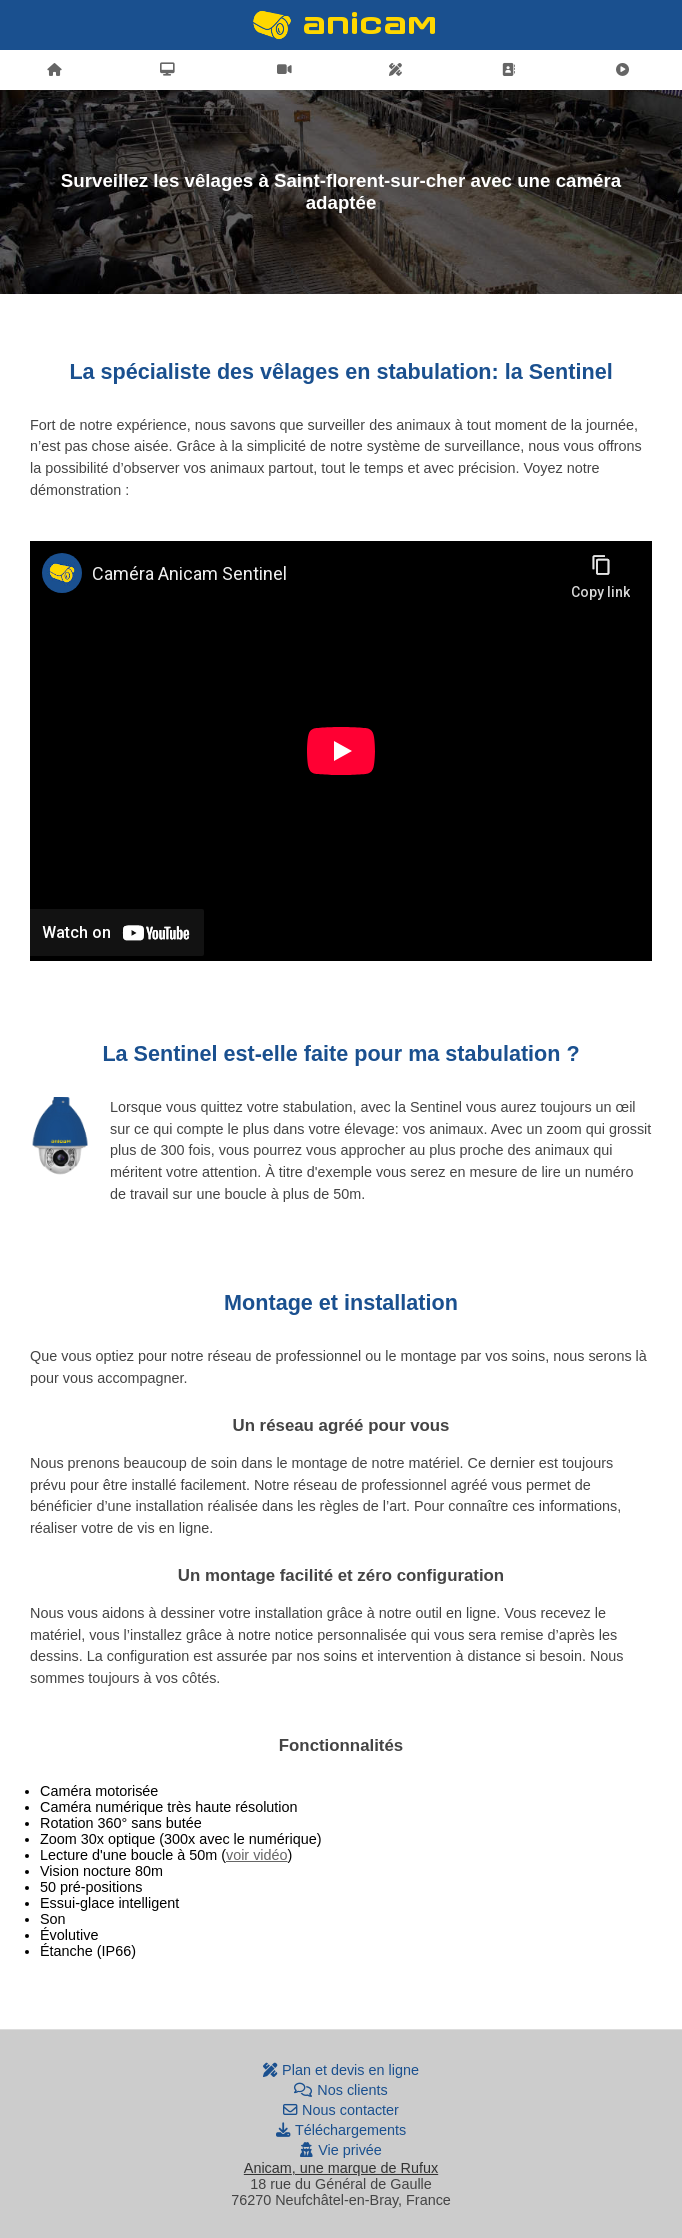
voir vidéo (257, 1855)
